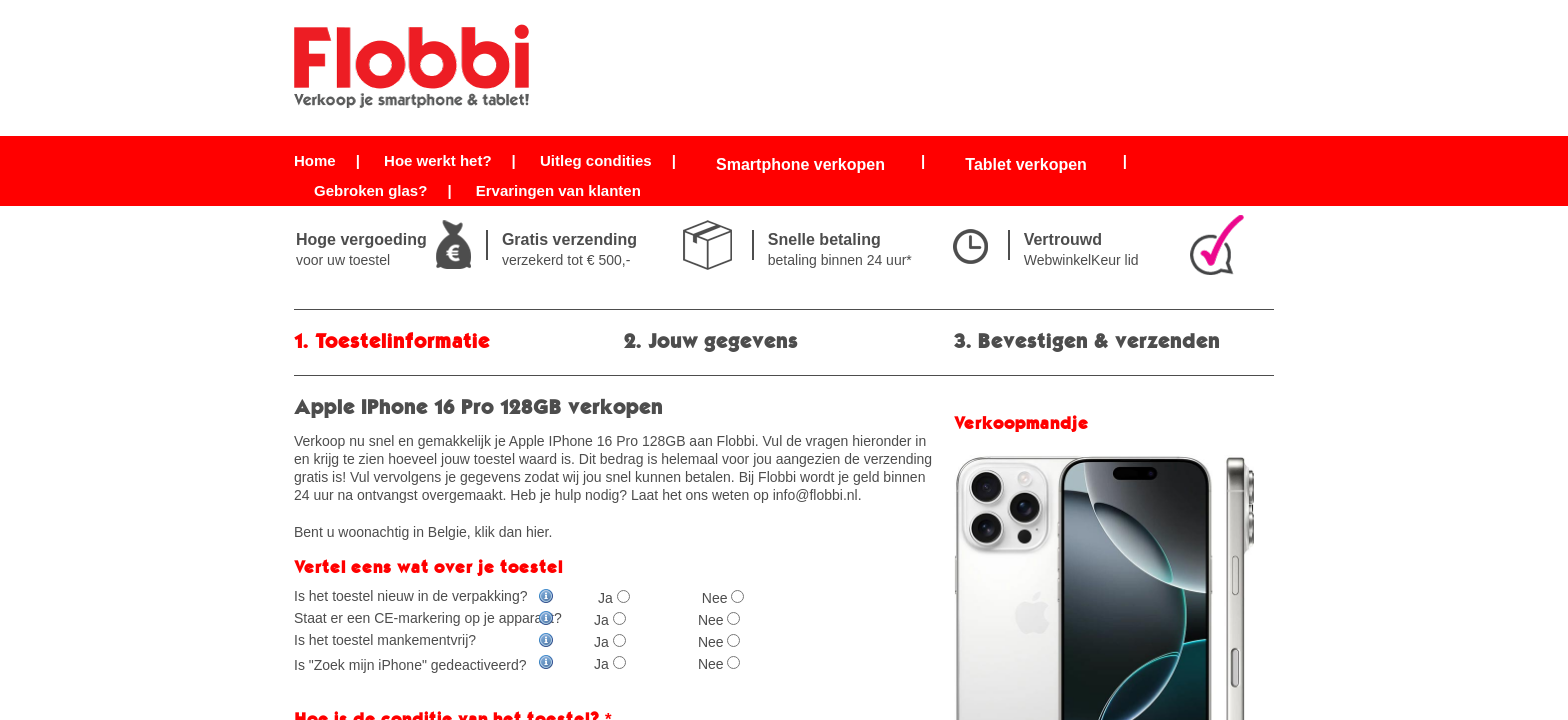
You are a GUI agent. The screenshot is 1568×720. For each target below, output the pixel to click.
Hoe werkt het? (438, 160)
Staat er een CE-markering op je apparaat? (428, 618)
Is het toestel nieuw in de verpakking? (424, 596)
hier (537, 532)
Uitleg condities (596, 160)
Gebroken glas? (370, 190)
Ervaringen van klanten (558, 190)
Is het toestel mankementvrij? (424, 640)
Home (315, 160)
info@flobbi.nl (815, 495)
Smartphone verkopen (800, 164)
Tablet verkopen (1026, 164)
